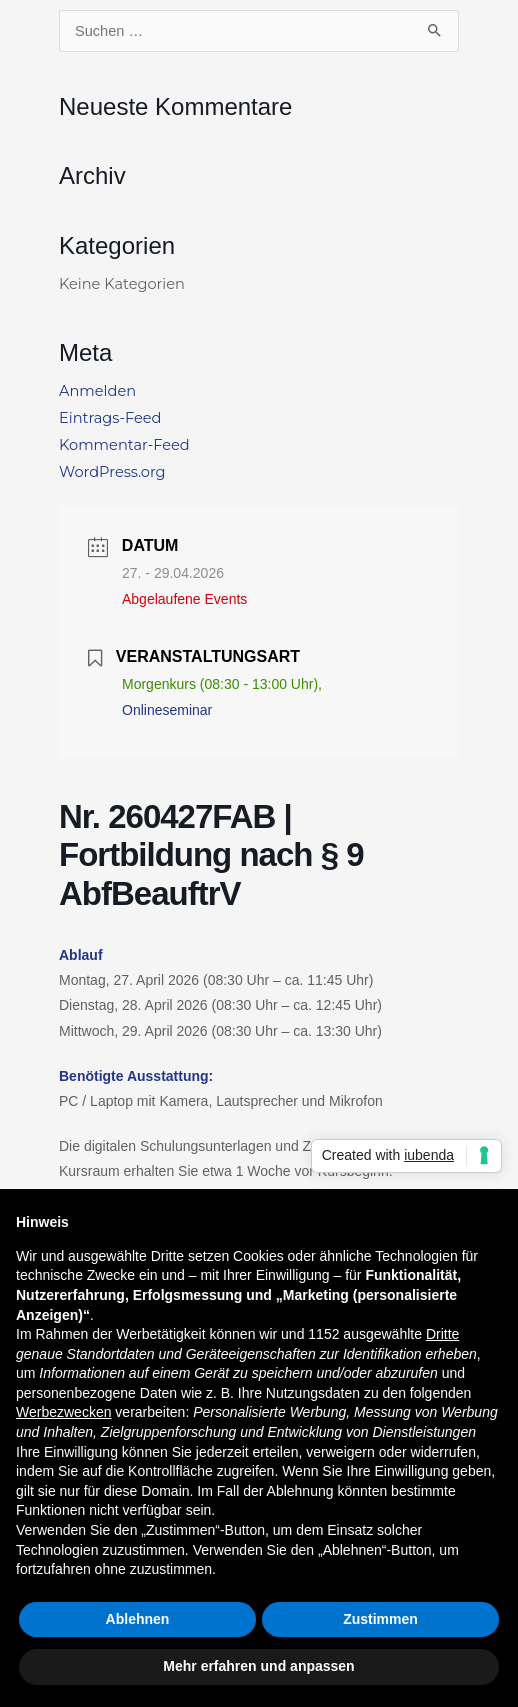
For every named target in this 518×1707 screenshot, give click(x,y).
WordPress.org (112, 472)
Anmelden (97, 391)
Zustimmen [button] (380, 1619)
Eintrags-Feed (110, 418)
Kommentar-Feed (124, 445)
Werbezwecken (63, 1412)
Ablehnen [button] (138, 1619)
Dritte (442, 1334)
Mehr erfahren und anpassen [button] (258, 1666)
